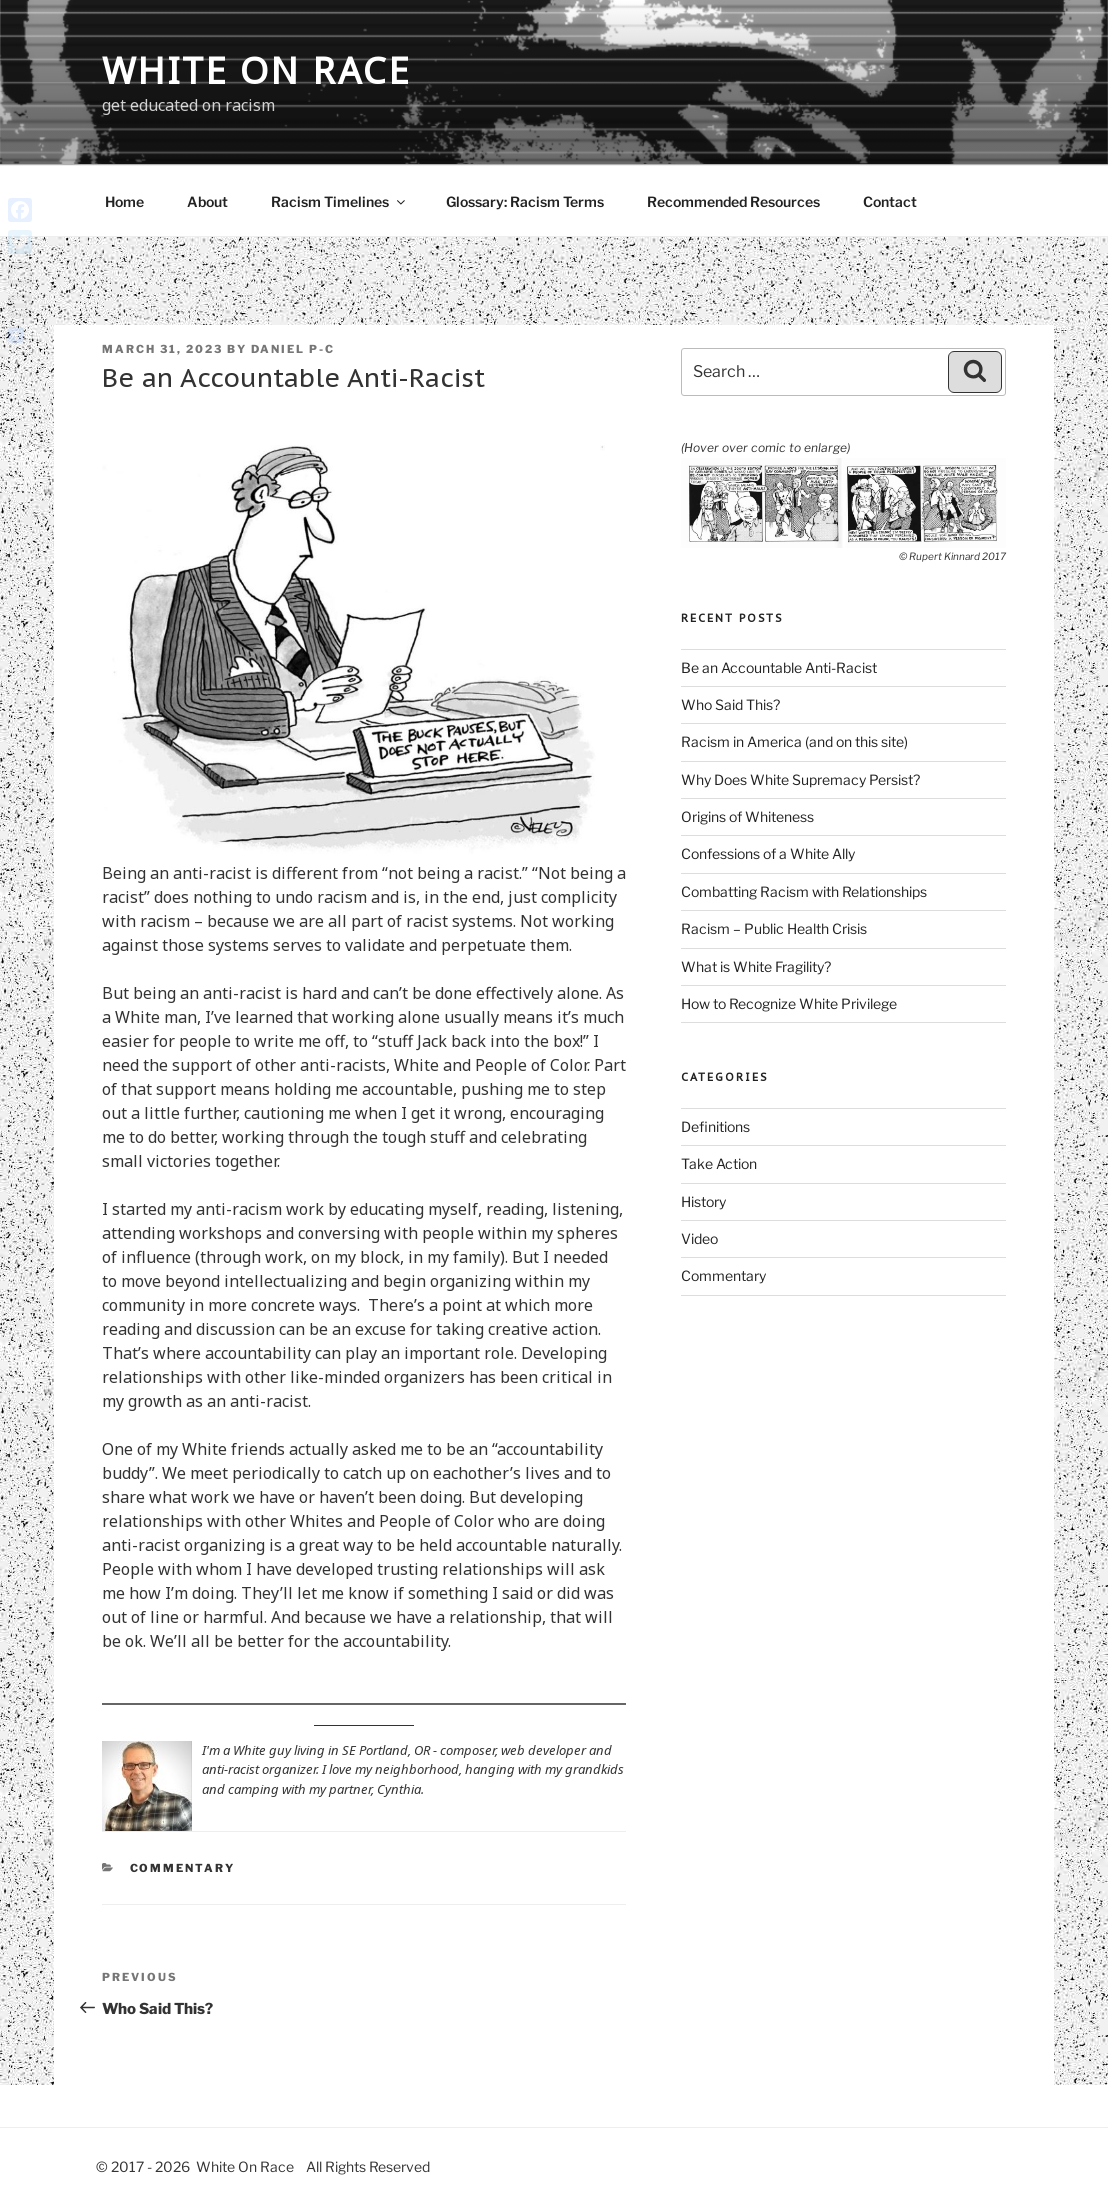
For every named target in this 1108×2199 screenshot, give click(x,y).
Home (124, 201)
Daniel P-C (293, 349)
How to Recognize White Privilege (789, 1003)
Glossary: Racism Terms (525, 201)
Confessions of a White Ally (768, 853)
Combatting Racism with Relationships (804, 891)
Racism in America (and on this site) (794, 741)
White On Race (256, 70)
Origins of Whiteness (747, 816)
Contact (890, 201)
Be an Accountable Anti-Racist (779, 667)
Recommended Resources (733, 201)
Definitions (715, 1126)
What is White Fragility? (756, 966)
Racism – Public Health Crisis (774, 928)
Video (699, 1238)
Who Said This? (730, 704)
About (207, 201)
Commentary (183, 1868)
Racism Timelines (339, 201)
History (703, 1201)
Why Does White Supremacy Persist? (800, 779)
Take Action (719, 1163)
